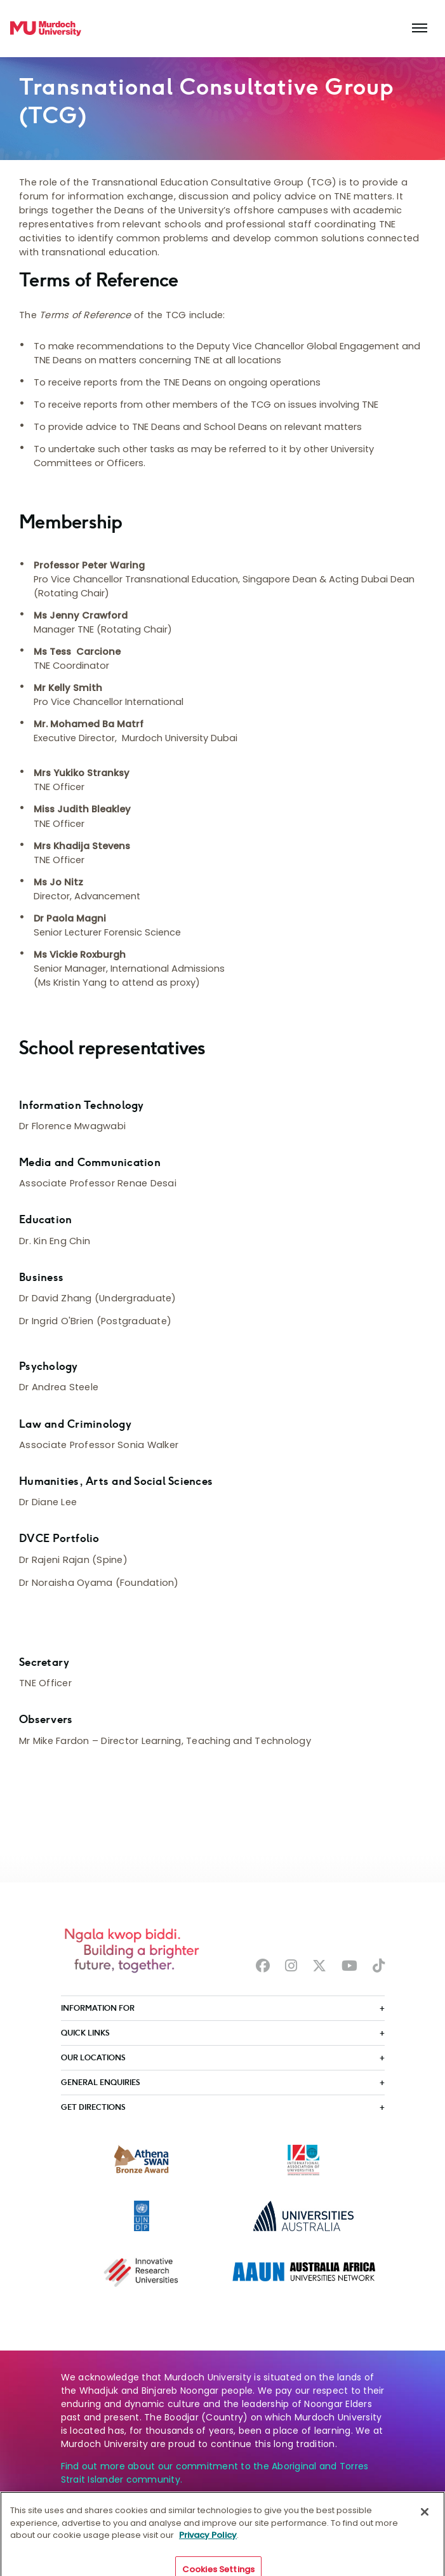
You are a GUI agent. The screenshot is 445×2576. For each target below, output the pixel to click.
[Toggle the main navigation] (420, 28)
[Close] (425, 2523)
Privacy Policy (208, 2546)
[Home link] (45, 28)
